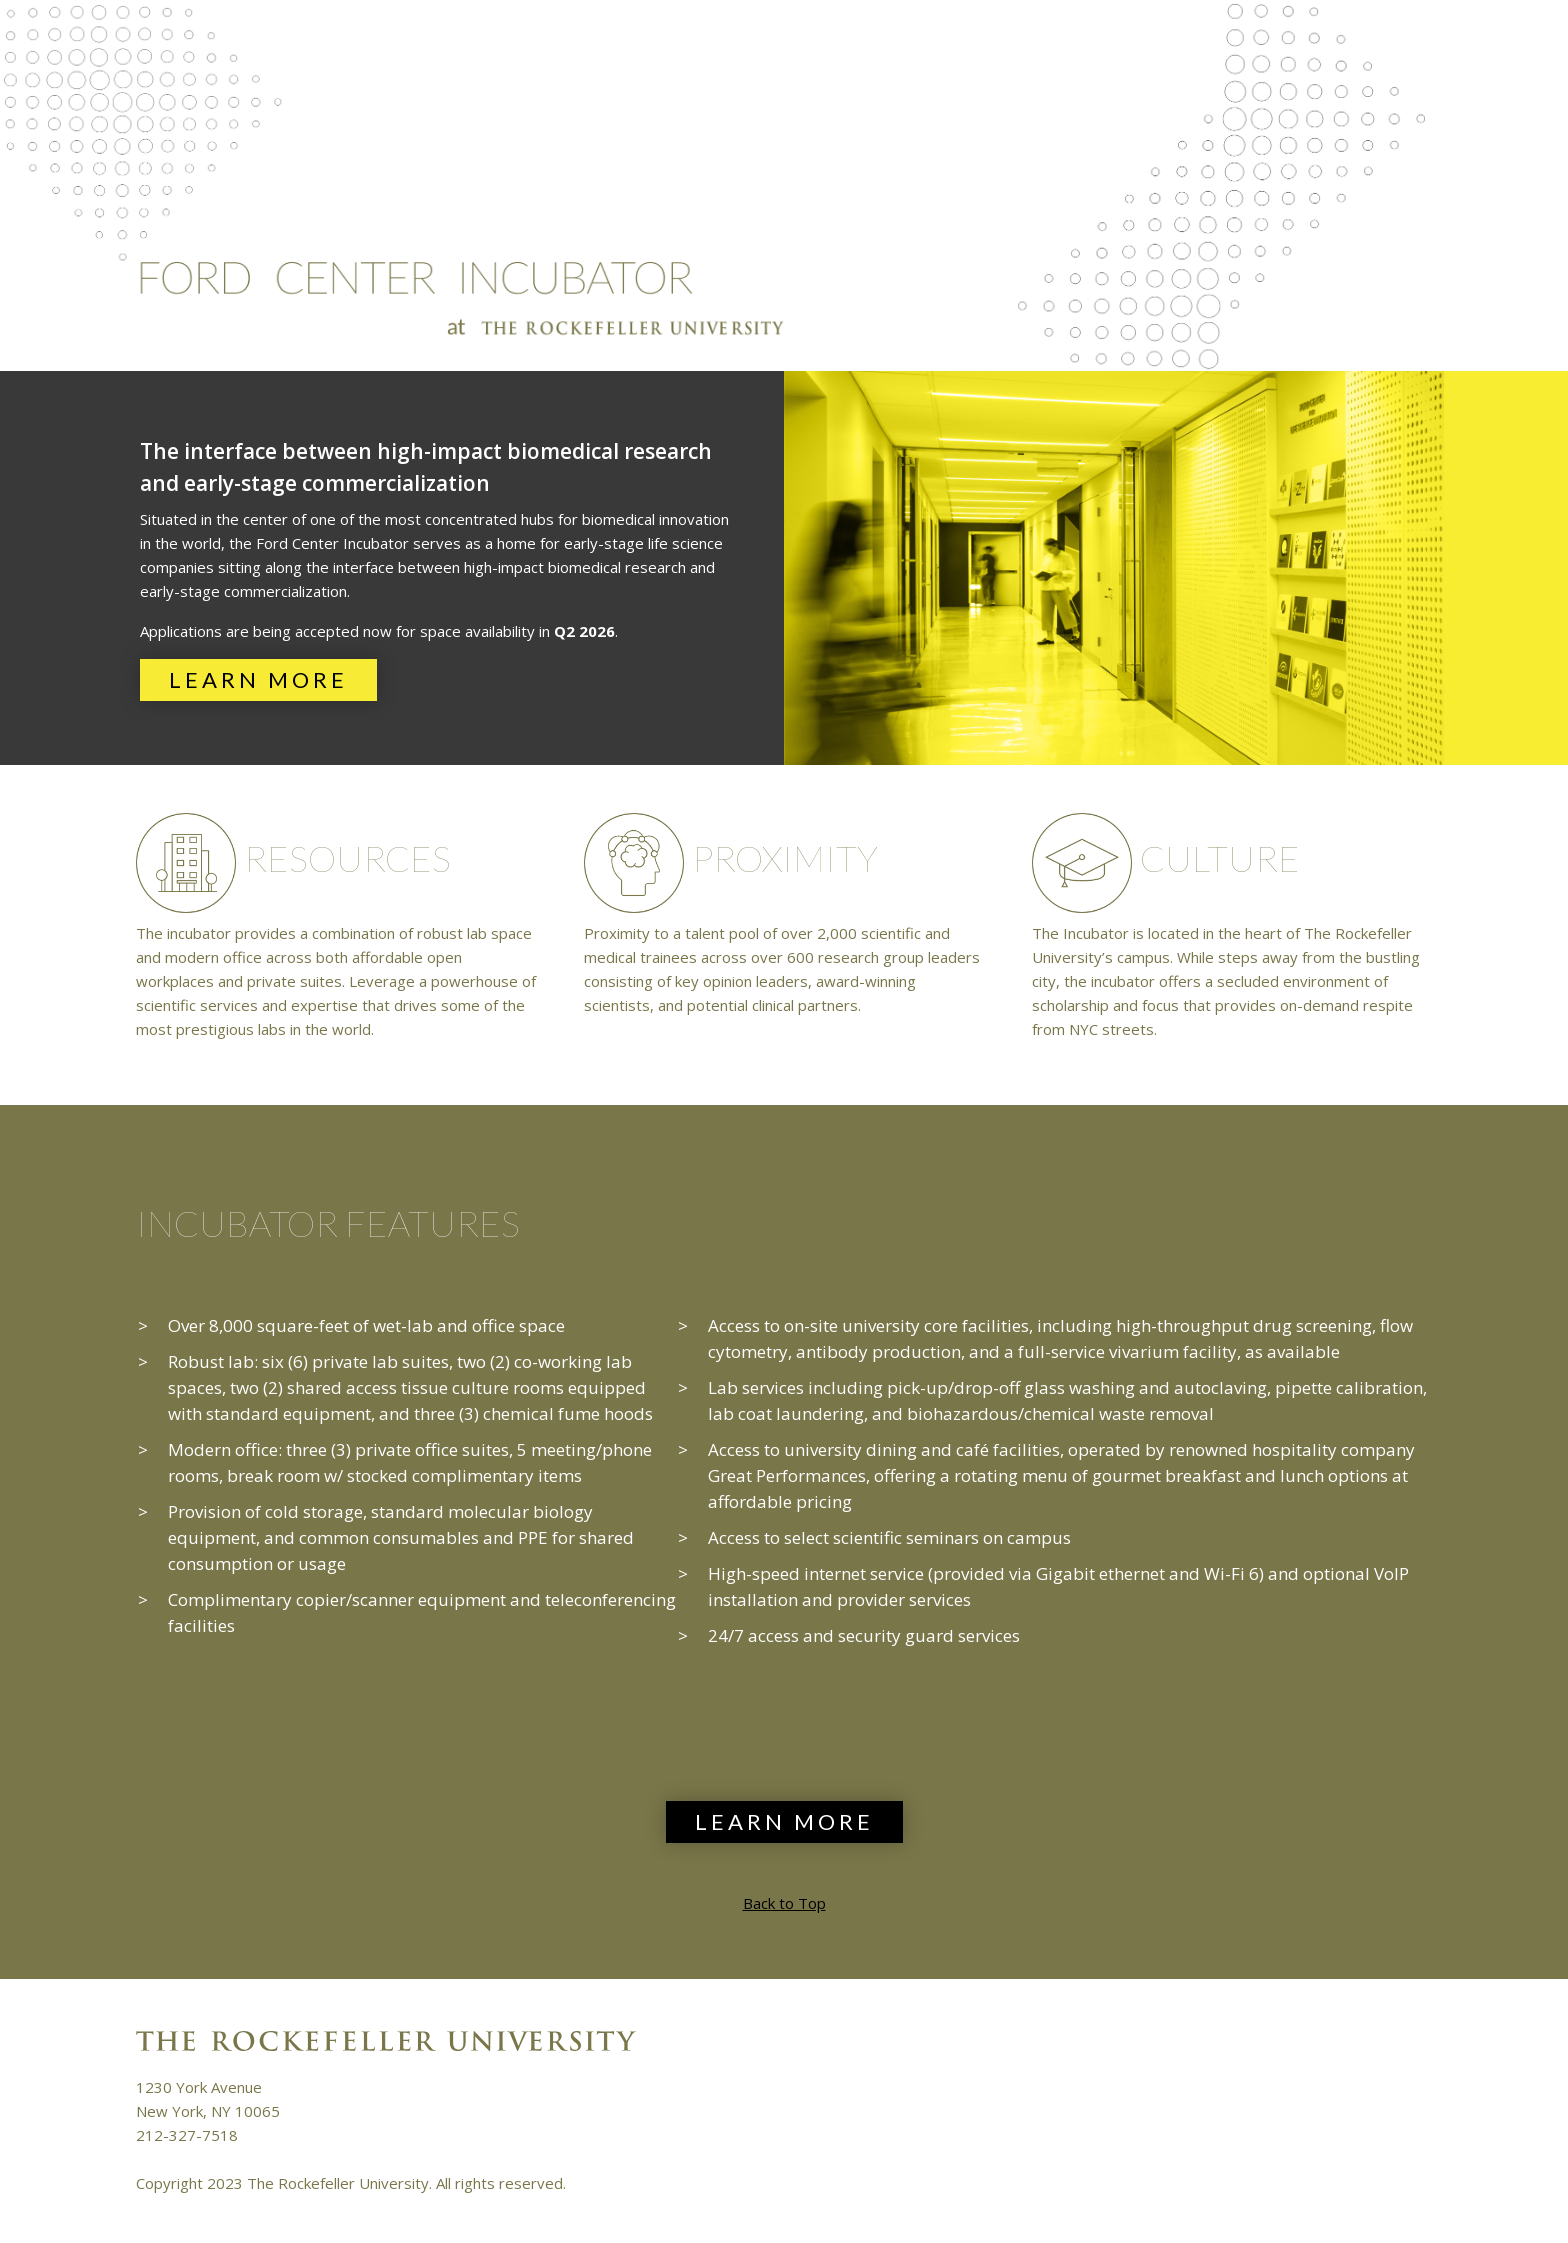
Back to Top (784, 1903)
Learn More (258, 679)
